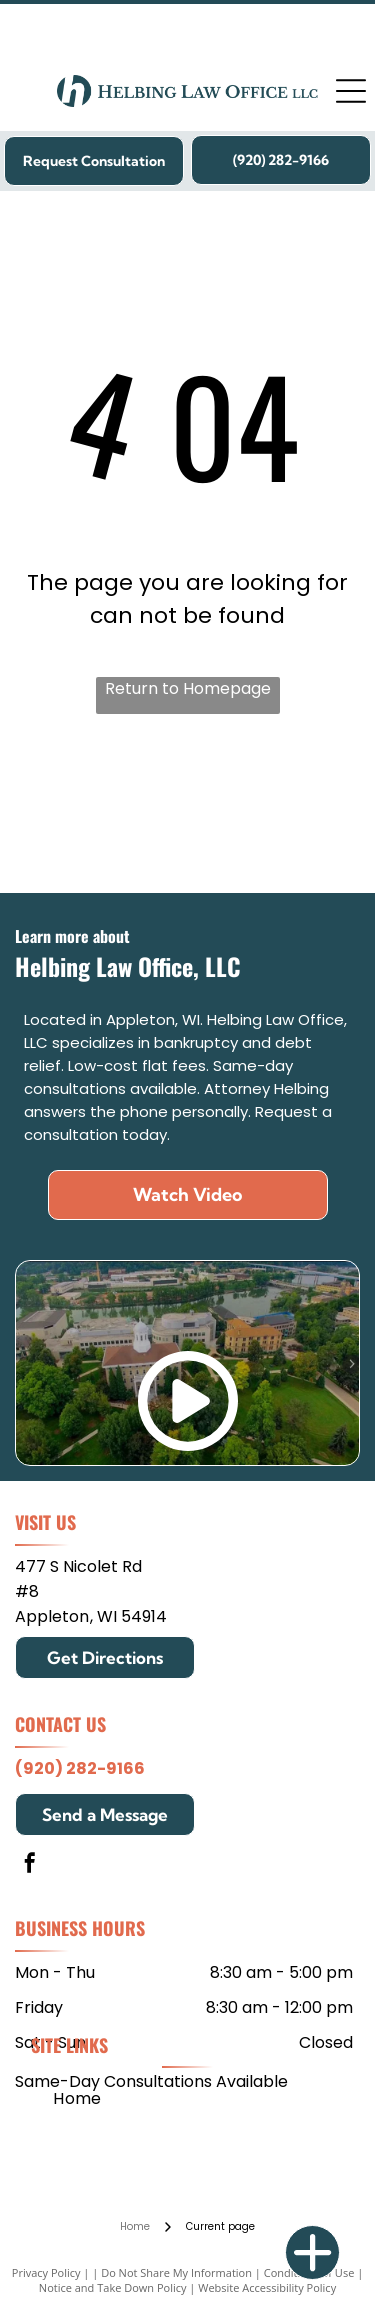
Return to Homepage (188, 688)
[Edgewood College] (263, 813)
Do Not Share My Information (176, 2272)
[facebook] (30, 1865)
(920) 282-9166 (80, 1768)
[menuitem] (77, 2097)
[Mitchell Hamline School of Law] (112, 813)
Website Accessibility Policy (267, 2287)
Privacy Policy (46, 2272)
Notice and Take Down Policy (113, 2287)
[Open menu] (351, 91)
